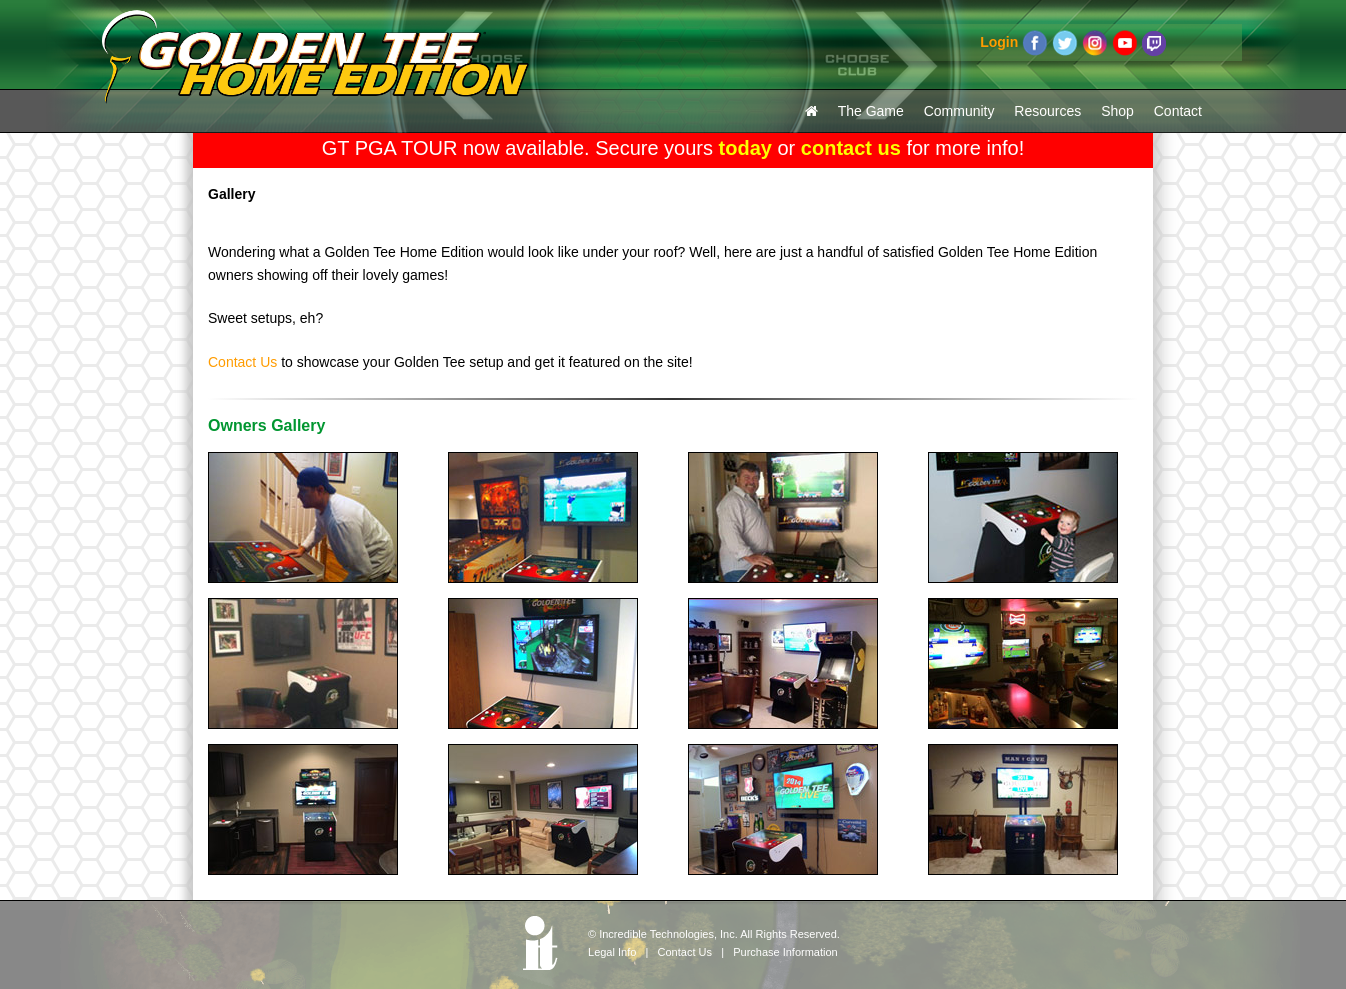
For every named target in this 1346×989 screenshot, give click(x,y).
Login (999, 42)
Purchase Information (785, 952)
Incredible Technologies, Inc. (668, 934)
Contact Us (242, 362)
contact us (851, 148)
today (745, 148)
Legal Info (612, 952)
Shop (1117, 111)
